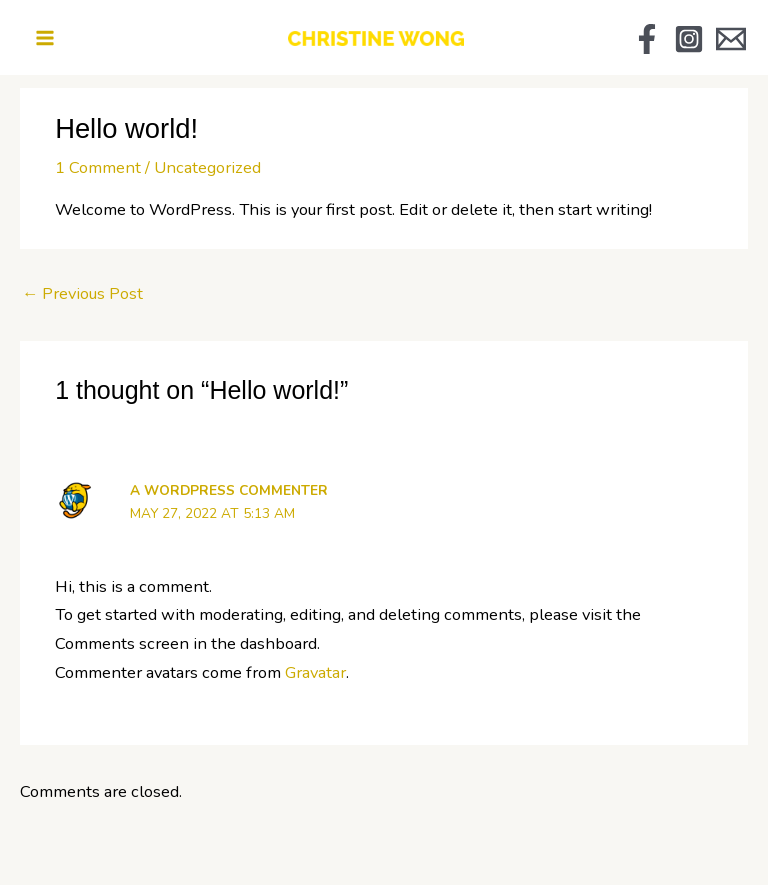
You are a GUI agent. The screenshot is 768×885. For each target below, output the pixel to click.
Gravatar (315, 668)
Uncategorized (207, 163)
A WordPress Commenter (229, 486)
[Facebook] (639, 39)
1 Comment (98, 163)
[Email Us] (723, 39)
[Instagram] (681, 39)
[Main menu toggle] (52, 37)
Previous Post (82, 289)
